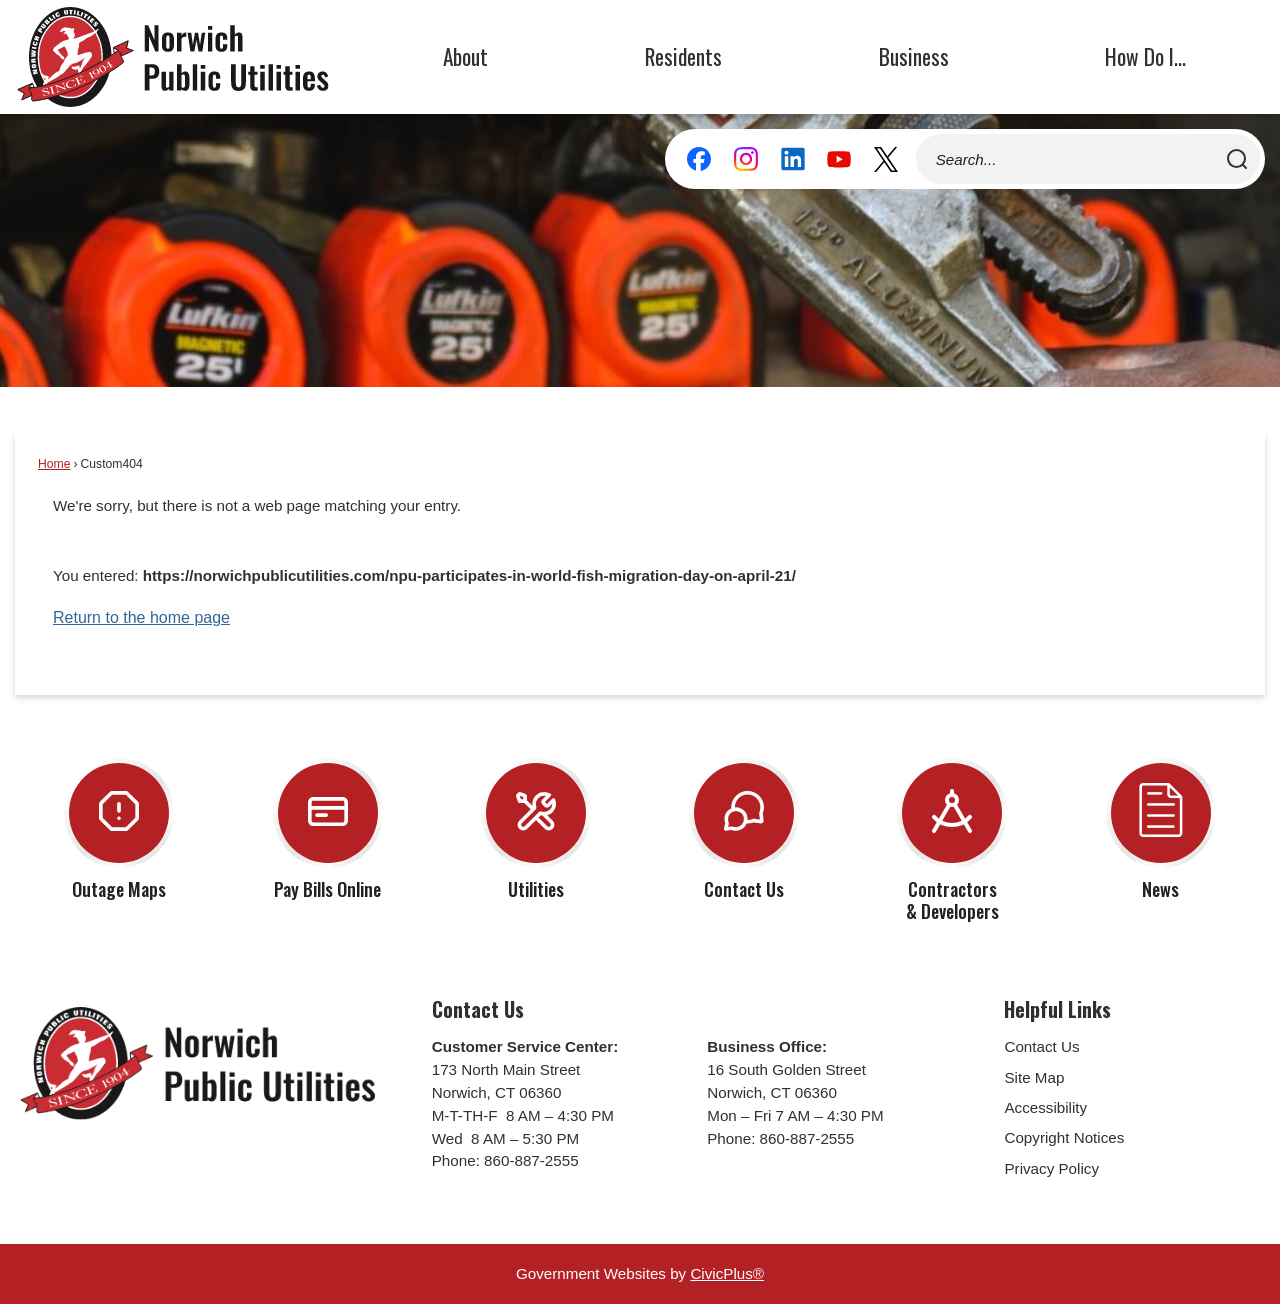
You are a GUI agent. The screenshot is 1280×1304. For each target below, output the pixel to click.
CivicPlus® (727, 1273)
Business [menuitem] (914, 56)
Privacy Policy (1051, 1168)
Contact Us (1041, 1046)
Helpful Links (1057, 1009)
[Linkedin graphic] (793, 159)
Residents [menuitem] (683, 56)
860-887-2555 (531, 1160)
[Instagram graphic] (746, 159)
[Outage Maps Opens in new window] (119, 826)
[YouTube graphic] (839, 159)
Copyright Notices (1064, 1137)
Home (54, 464)
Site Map (1034, 1077)
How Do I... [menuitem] (1145, 56)
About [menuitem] (465, 56)
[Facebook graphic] (699, 159)
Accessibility (1045, 1107)
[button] (1237, 159)
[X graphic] (886, 159)
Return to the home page (141, 617)
